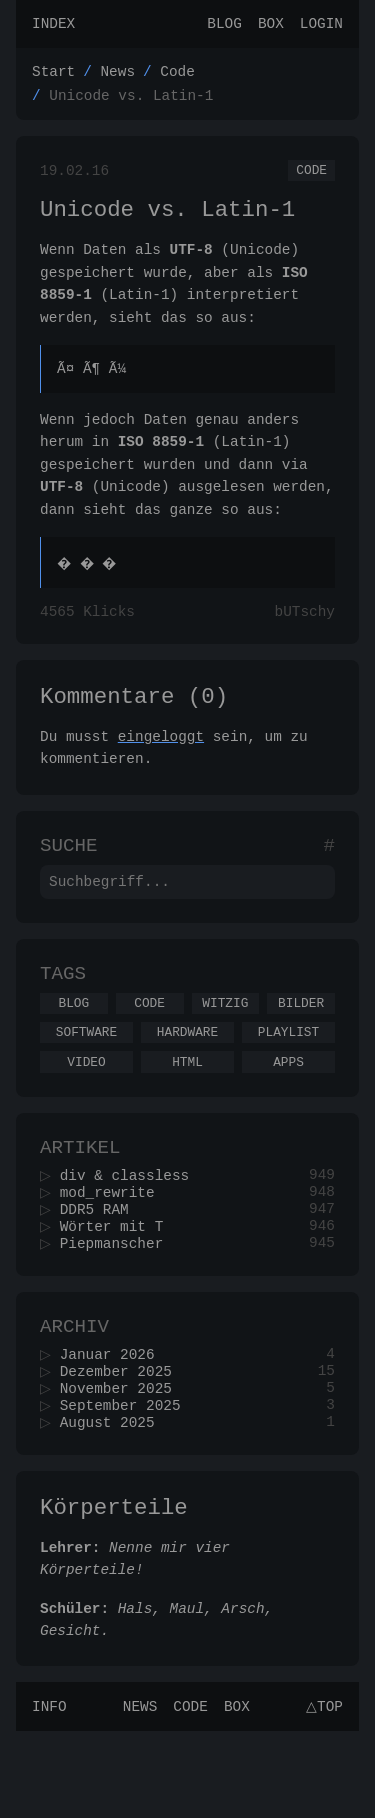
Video (86, 1111)
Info (49, 1792)
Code (177, 76)
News (117, 76)
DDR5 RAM (100, 1269)
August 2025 (113, 1501)
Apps (288, 1111)
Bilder (301, 1046)
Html (187, 1111)
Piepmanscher (118, 1307)
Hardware (187, 1078)
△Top (321, 1792)
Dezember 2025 (122, 1444)
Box (271, 25)
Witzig (225, 1046)
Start (53, 76)
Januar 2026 (113, 1425)
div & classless (131, 1231)
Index (53, 25)
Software (86, 1078)
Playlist (288, 1078)
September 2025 (126, 1482)
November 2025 (122, 1463)
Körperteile (114, 1590)
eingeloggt (161, 764)
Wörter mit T (118, 1288)
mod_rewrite (113, 1250)
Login (321, 25)
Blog (224, 25)
